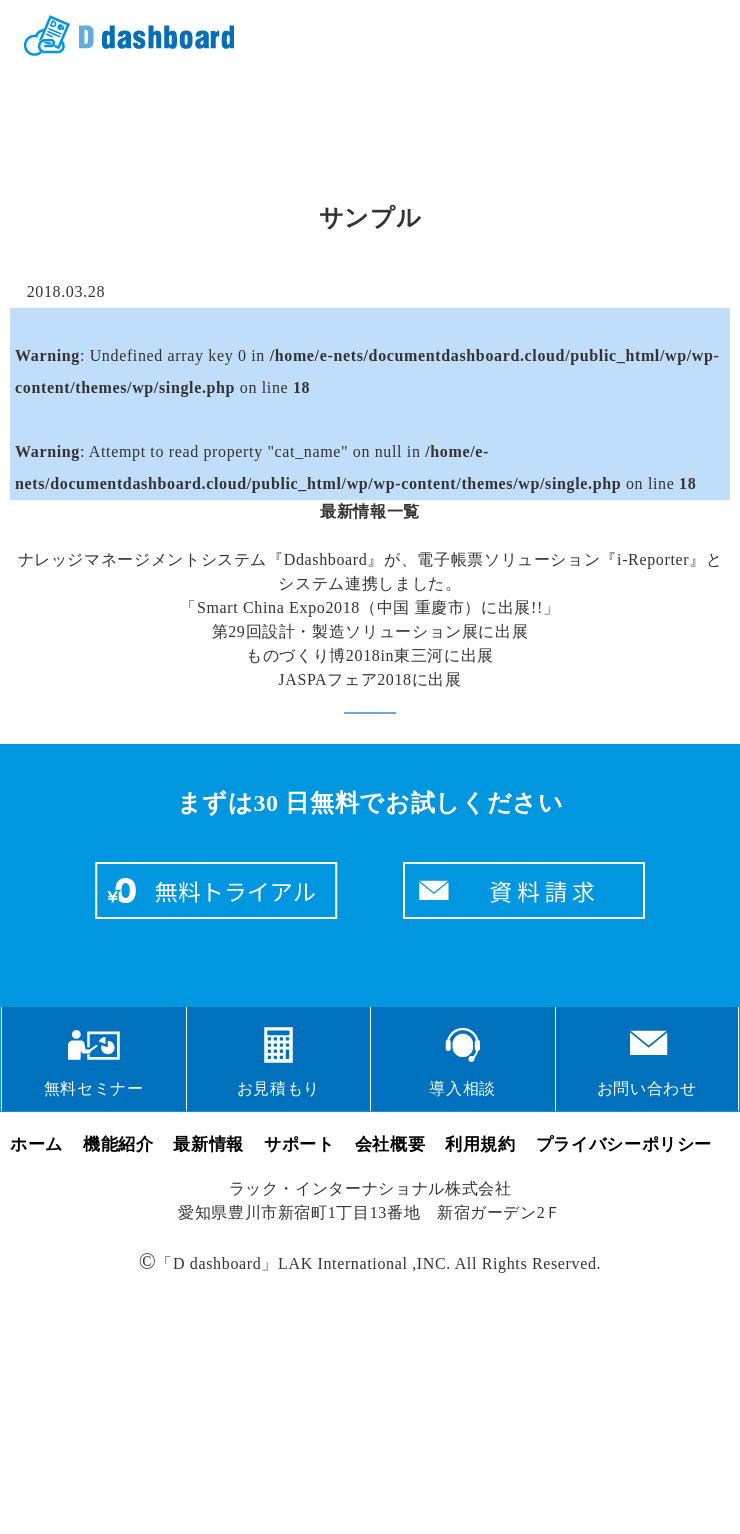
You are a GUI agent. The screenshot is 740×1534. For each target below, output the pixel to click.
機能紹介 (118, 1144)
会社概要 (390, 1144)
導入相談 (462, 1088)
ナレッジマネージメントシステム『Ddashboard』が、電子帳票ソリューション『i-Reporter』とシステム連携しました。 (370, 571)
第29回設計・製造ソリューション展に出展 (370, 631)
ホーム (36, 1144)
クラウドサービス (122, 36)
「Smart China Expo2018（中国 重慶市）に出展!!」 (369, 607)
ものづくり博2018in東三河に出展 (370, 655)
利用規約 (480, 1144)
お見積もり (278, 1088)
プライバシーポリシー (624, 1144)
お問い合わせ (647, 1088)
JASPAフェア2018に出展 (369, 679)
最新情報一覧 (370, 511)
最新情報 (208, 1144)
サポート (299, 1144)
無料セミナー (94, 1088)
